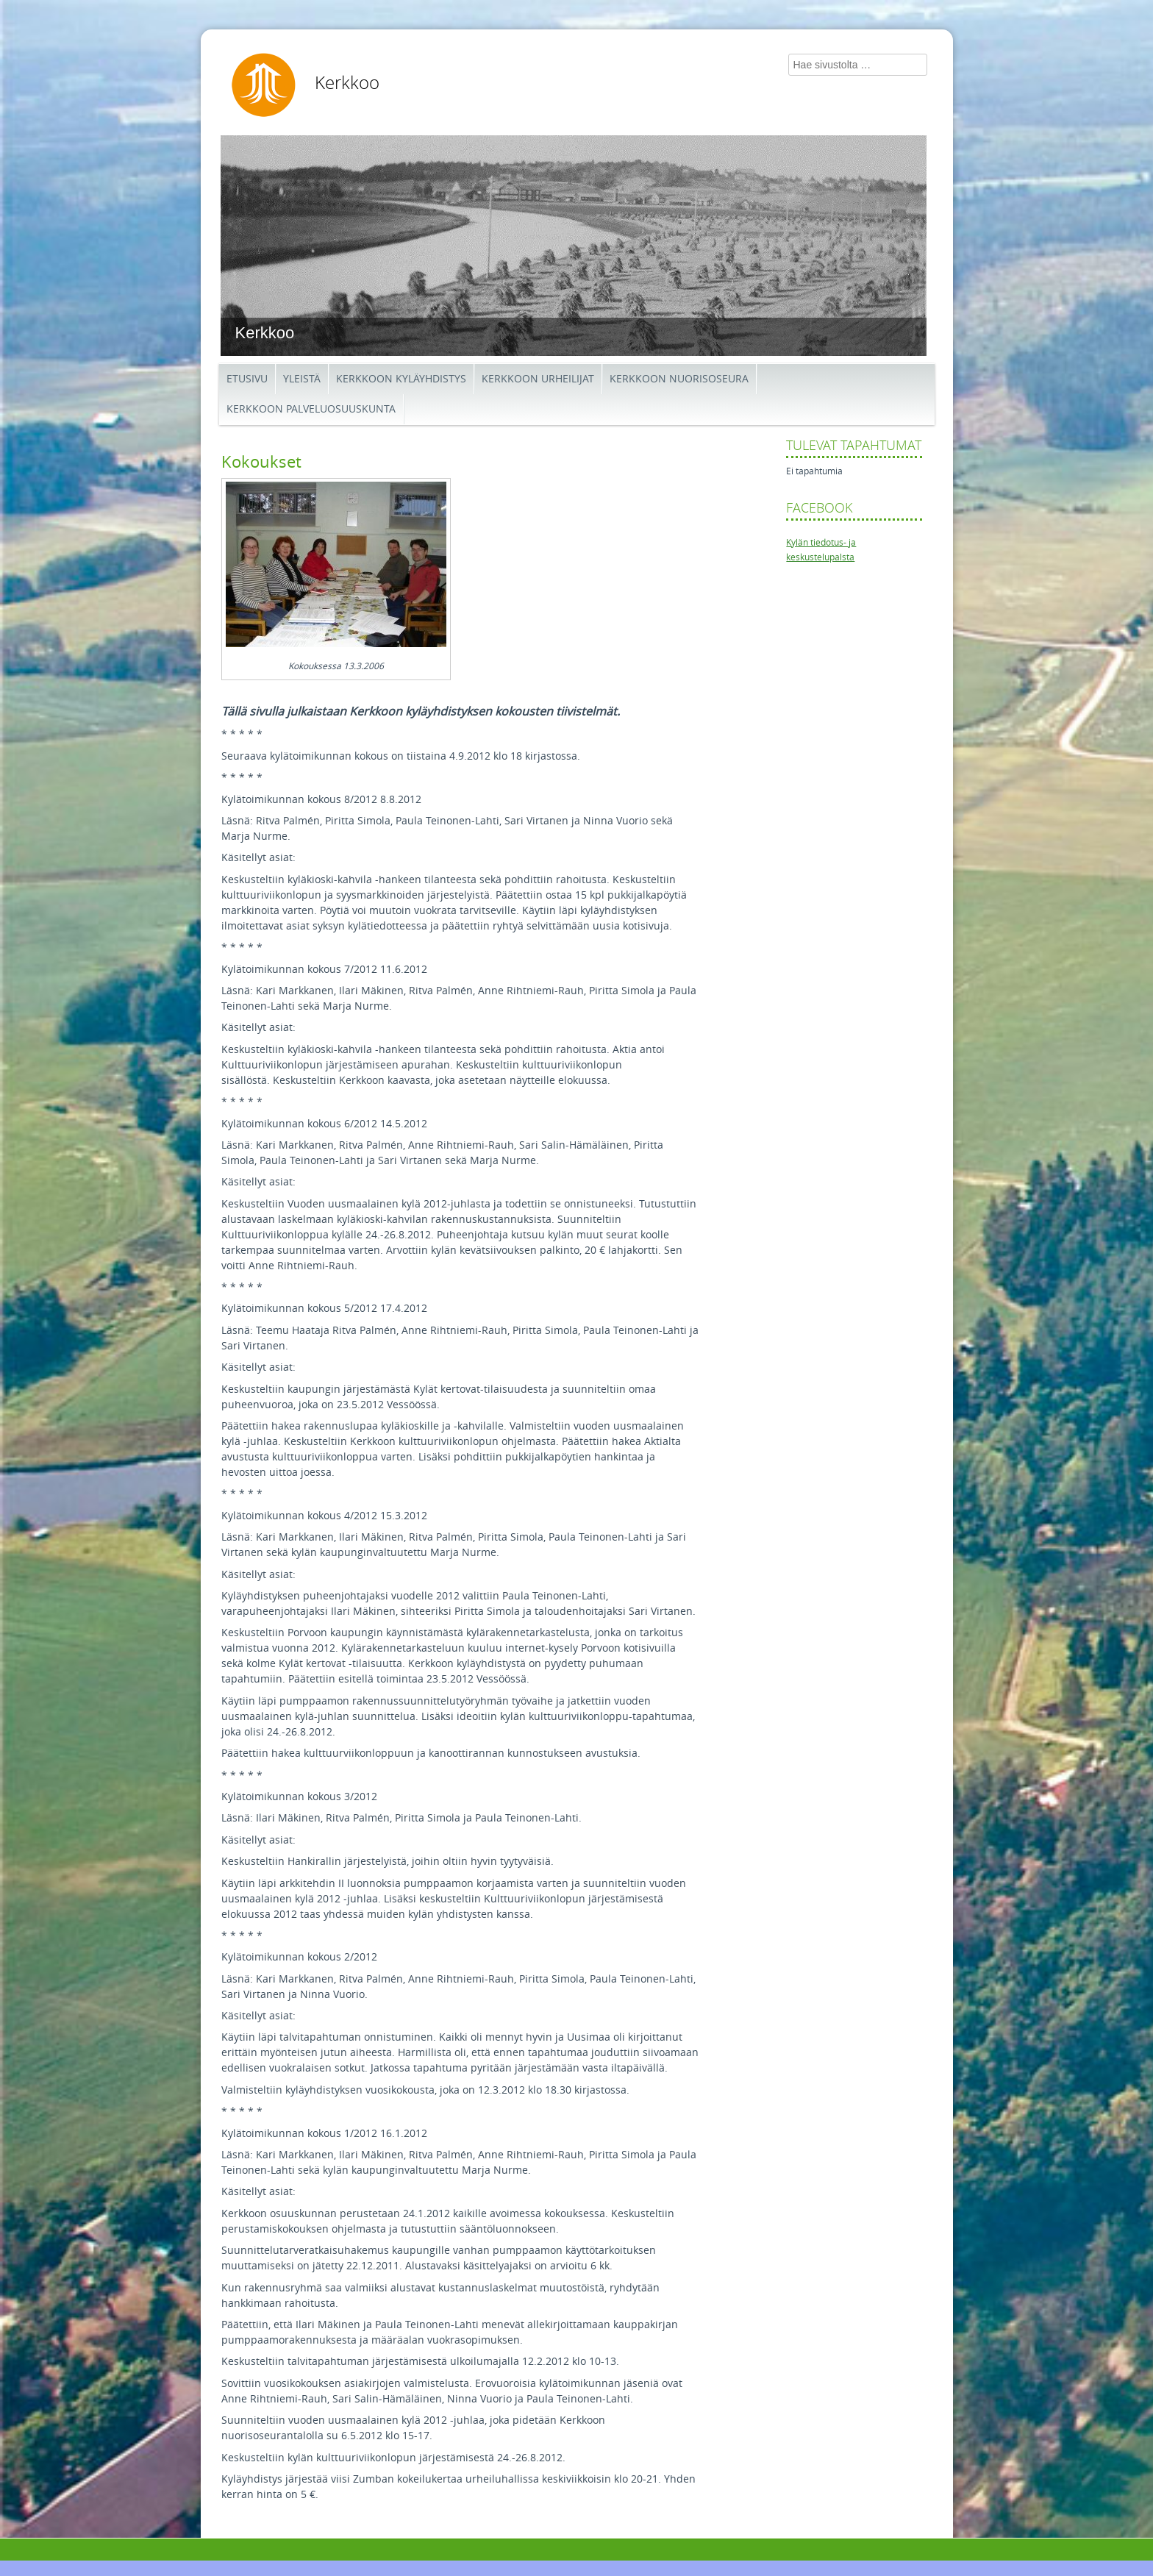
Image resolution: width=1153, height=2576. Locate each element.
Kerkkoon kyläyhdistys (401, 379)
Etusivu (247, 379)
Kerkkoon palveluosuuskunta (311, 409)
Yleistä (302, 379)
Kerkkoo (347, 83)
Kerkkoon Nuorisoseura (679, 379)
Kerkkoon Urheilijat (538, 379)
